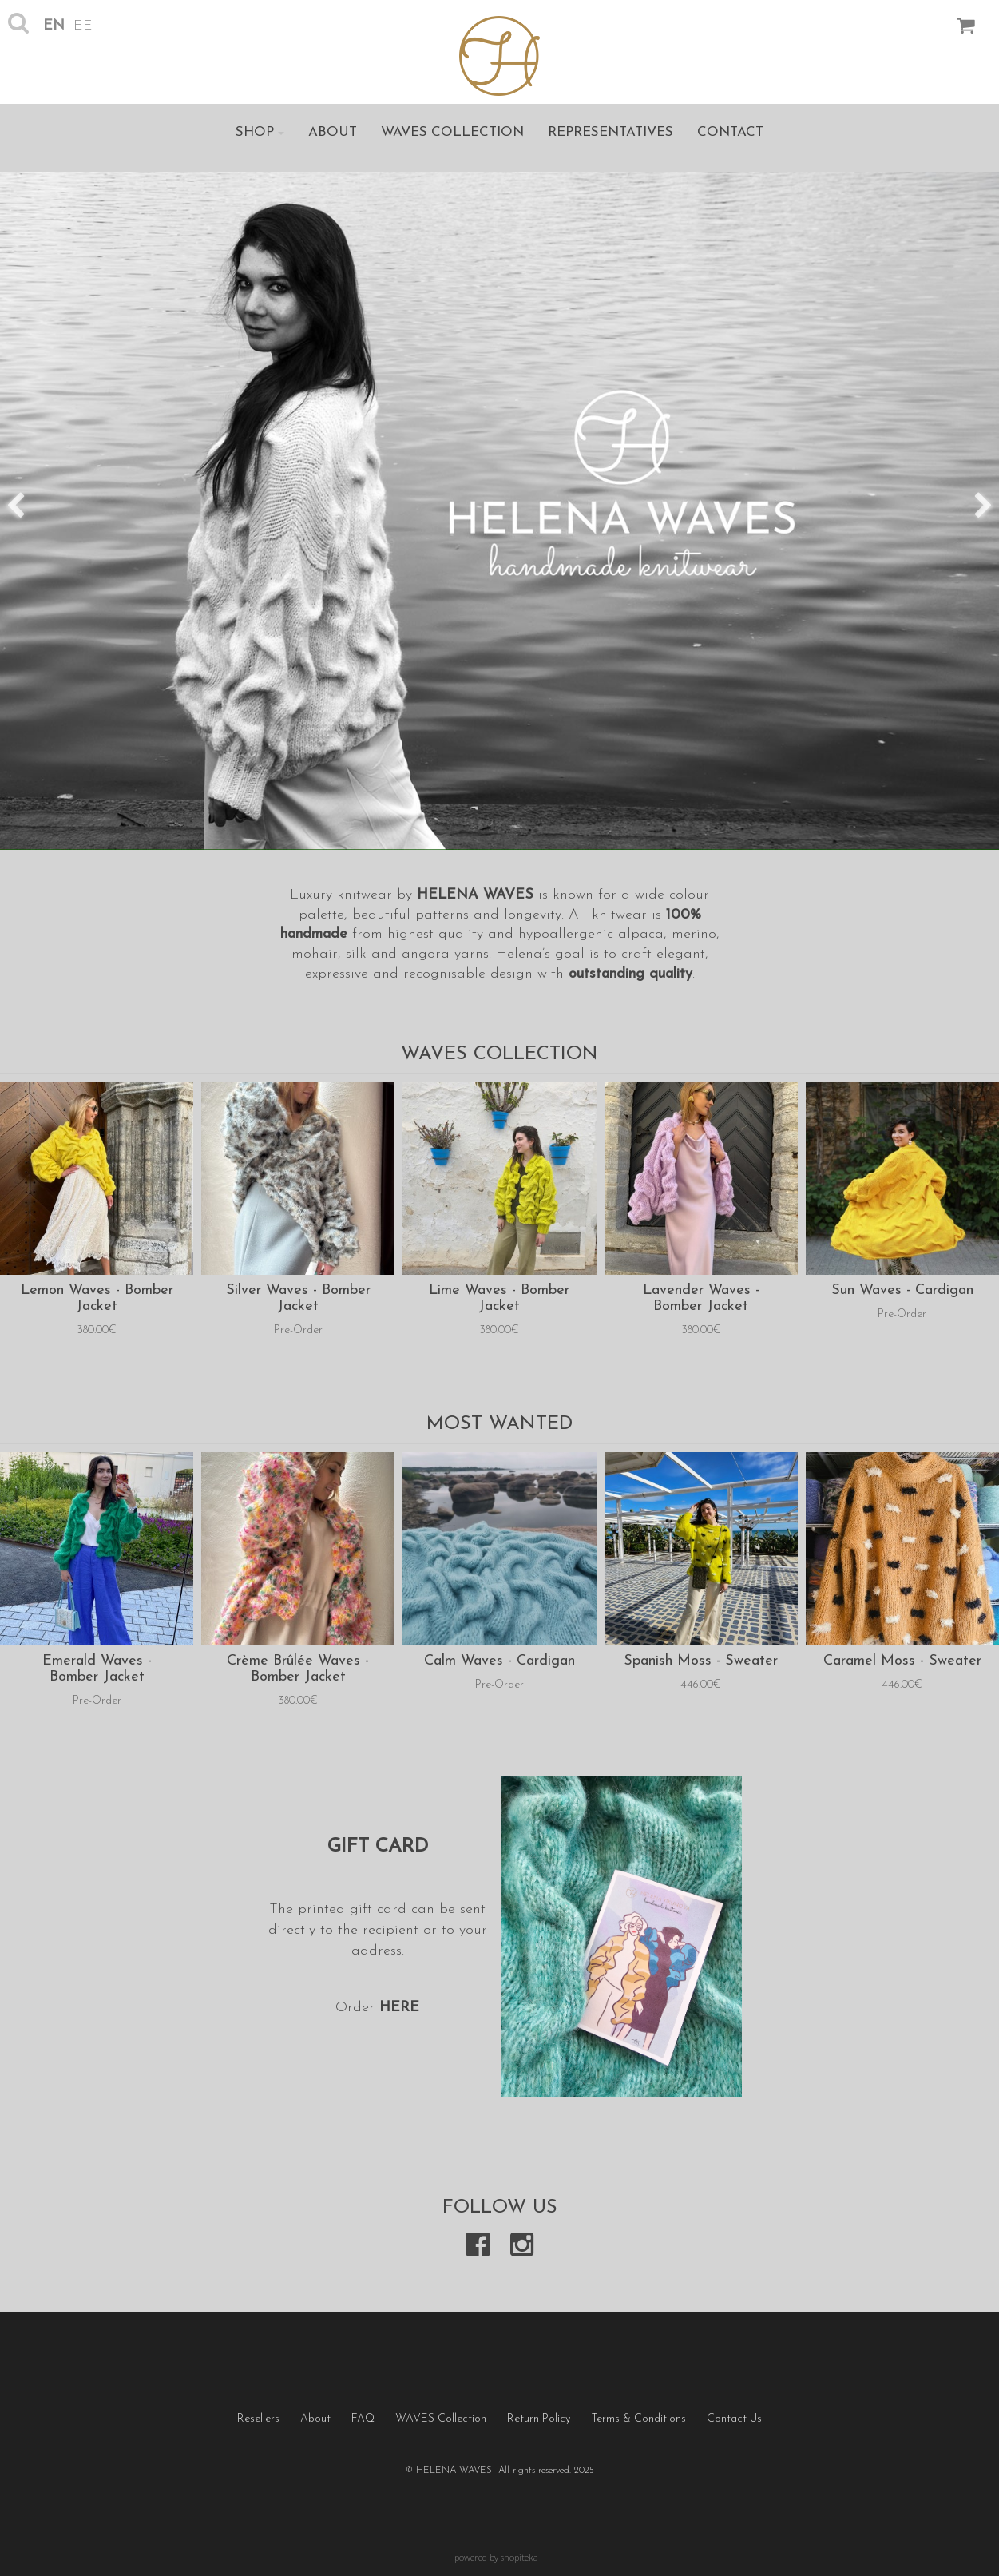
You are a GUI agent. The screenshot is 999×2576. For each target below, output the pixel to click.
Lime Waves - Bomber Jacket (499, 1298)
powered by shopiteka (496, 2557)
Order (357, 2007)
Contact (730, 132)
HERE (399, 2007)
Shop (260, 132)
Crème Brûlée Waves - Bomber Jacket (298, 1669)
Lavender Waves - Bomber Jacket (701, 1298)
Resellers (258, 2419)
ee (83, 26)
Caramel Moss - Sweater (902, 1661)
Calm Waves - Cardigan (499, 1661)
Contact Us (734, 2419)
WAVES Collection (452, 132)
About (332, 132)
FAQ (363, 2419)
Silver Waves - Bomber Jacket (298, 1298)
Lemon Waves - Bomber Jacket (97, 1298)
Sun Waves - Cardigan (902, 1290)
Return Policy (538, 2419)
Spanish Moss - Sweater (701, 1661)
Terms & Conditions (638, 2419)
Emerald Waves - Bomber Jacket (97, 1669)
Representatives (610, 132)
